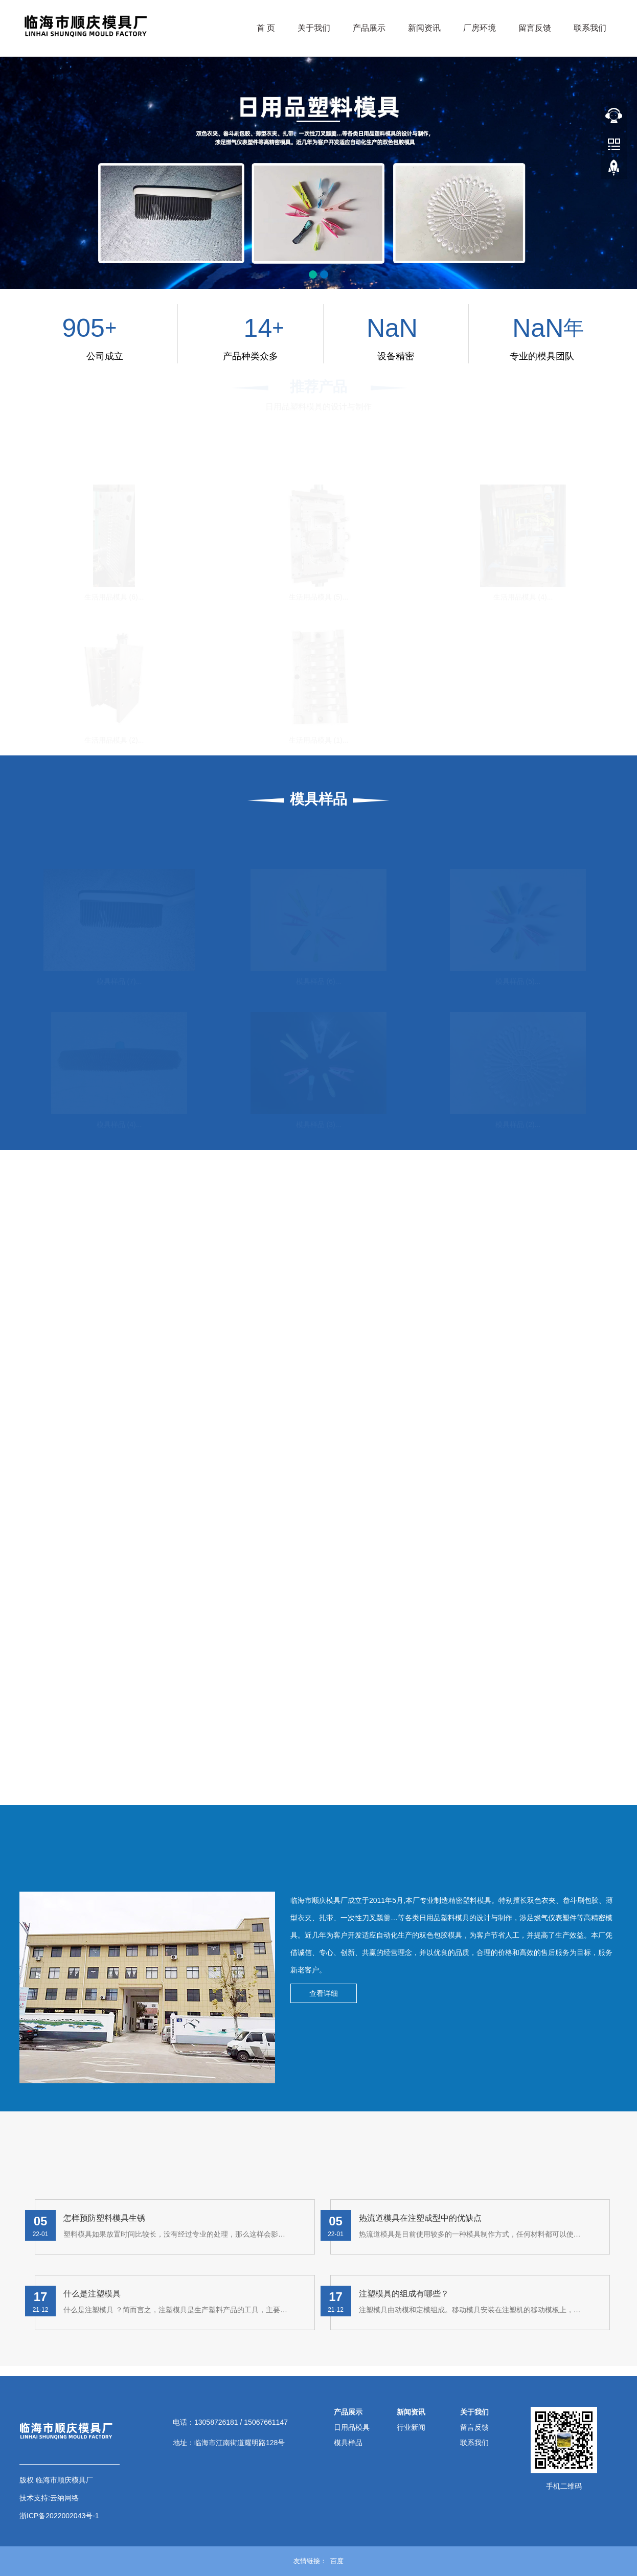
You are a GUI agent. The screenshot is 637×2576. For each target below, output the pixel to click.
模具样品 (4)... (119, 1124)
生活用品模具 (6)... (114, 596)
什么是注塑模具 (92, 2293)
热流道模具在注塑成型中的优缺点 (420, 2218)
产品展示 (369, 28)
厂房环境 (479, 28)
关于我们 (314, 28)
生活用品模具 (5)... (319, 596)
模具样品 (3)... (319, 1124)
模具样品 (348, 2443)
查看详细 (323, 1993)
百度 (337, 2561)
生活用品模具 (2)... (114, 739)
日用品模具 (352, 2427)
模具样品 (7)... (119, 981)
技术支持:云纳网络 (49, 2498)
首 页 (266, 28)
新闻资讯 (424, 28)
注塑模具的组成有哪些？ (404, 2293)
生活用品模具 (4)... (523, 596)
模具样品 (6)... (319, 981)
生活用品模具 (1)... (319, 739)
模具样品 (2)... (518, 1124)
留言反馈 (534, 28)
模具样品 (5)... (518, 981)
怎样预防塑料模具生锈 (104, 2218)
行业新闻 (411, 2427)
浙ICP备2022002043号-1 (59, 2516)
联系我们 (590, 28)
